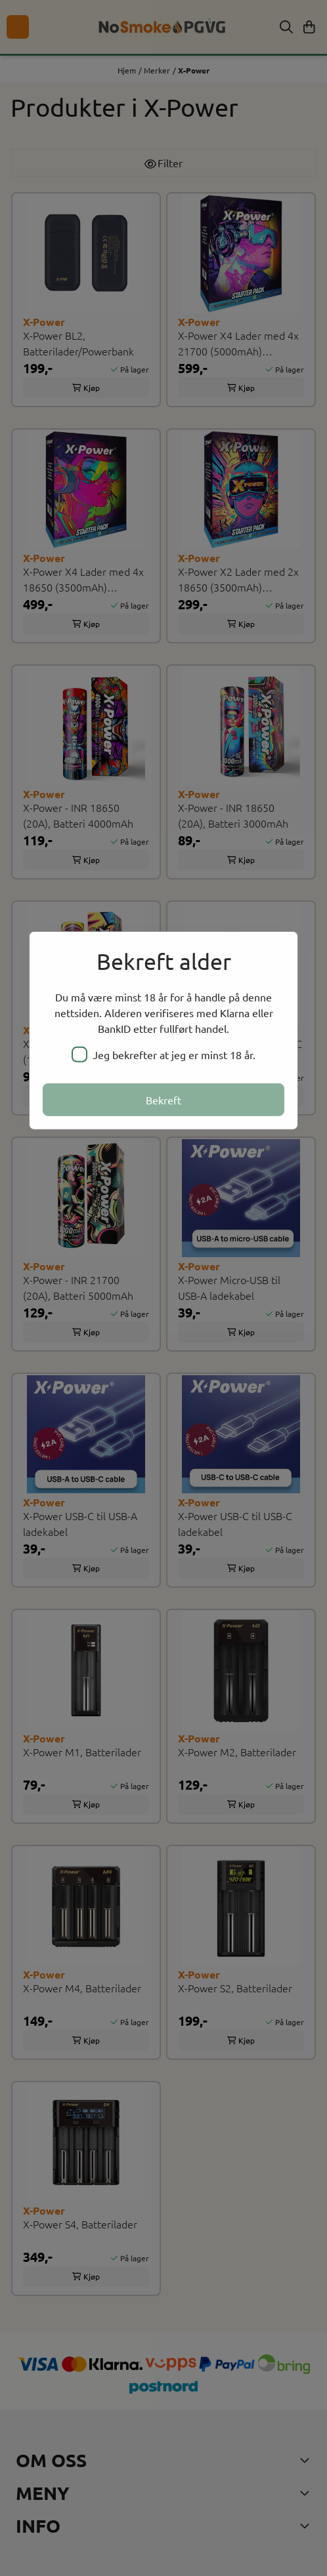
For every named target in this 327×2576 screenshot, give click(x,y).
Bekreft (163, 1099)
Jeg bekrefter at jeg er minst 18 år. (163, 1054)
